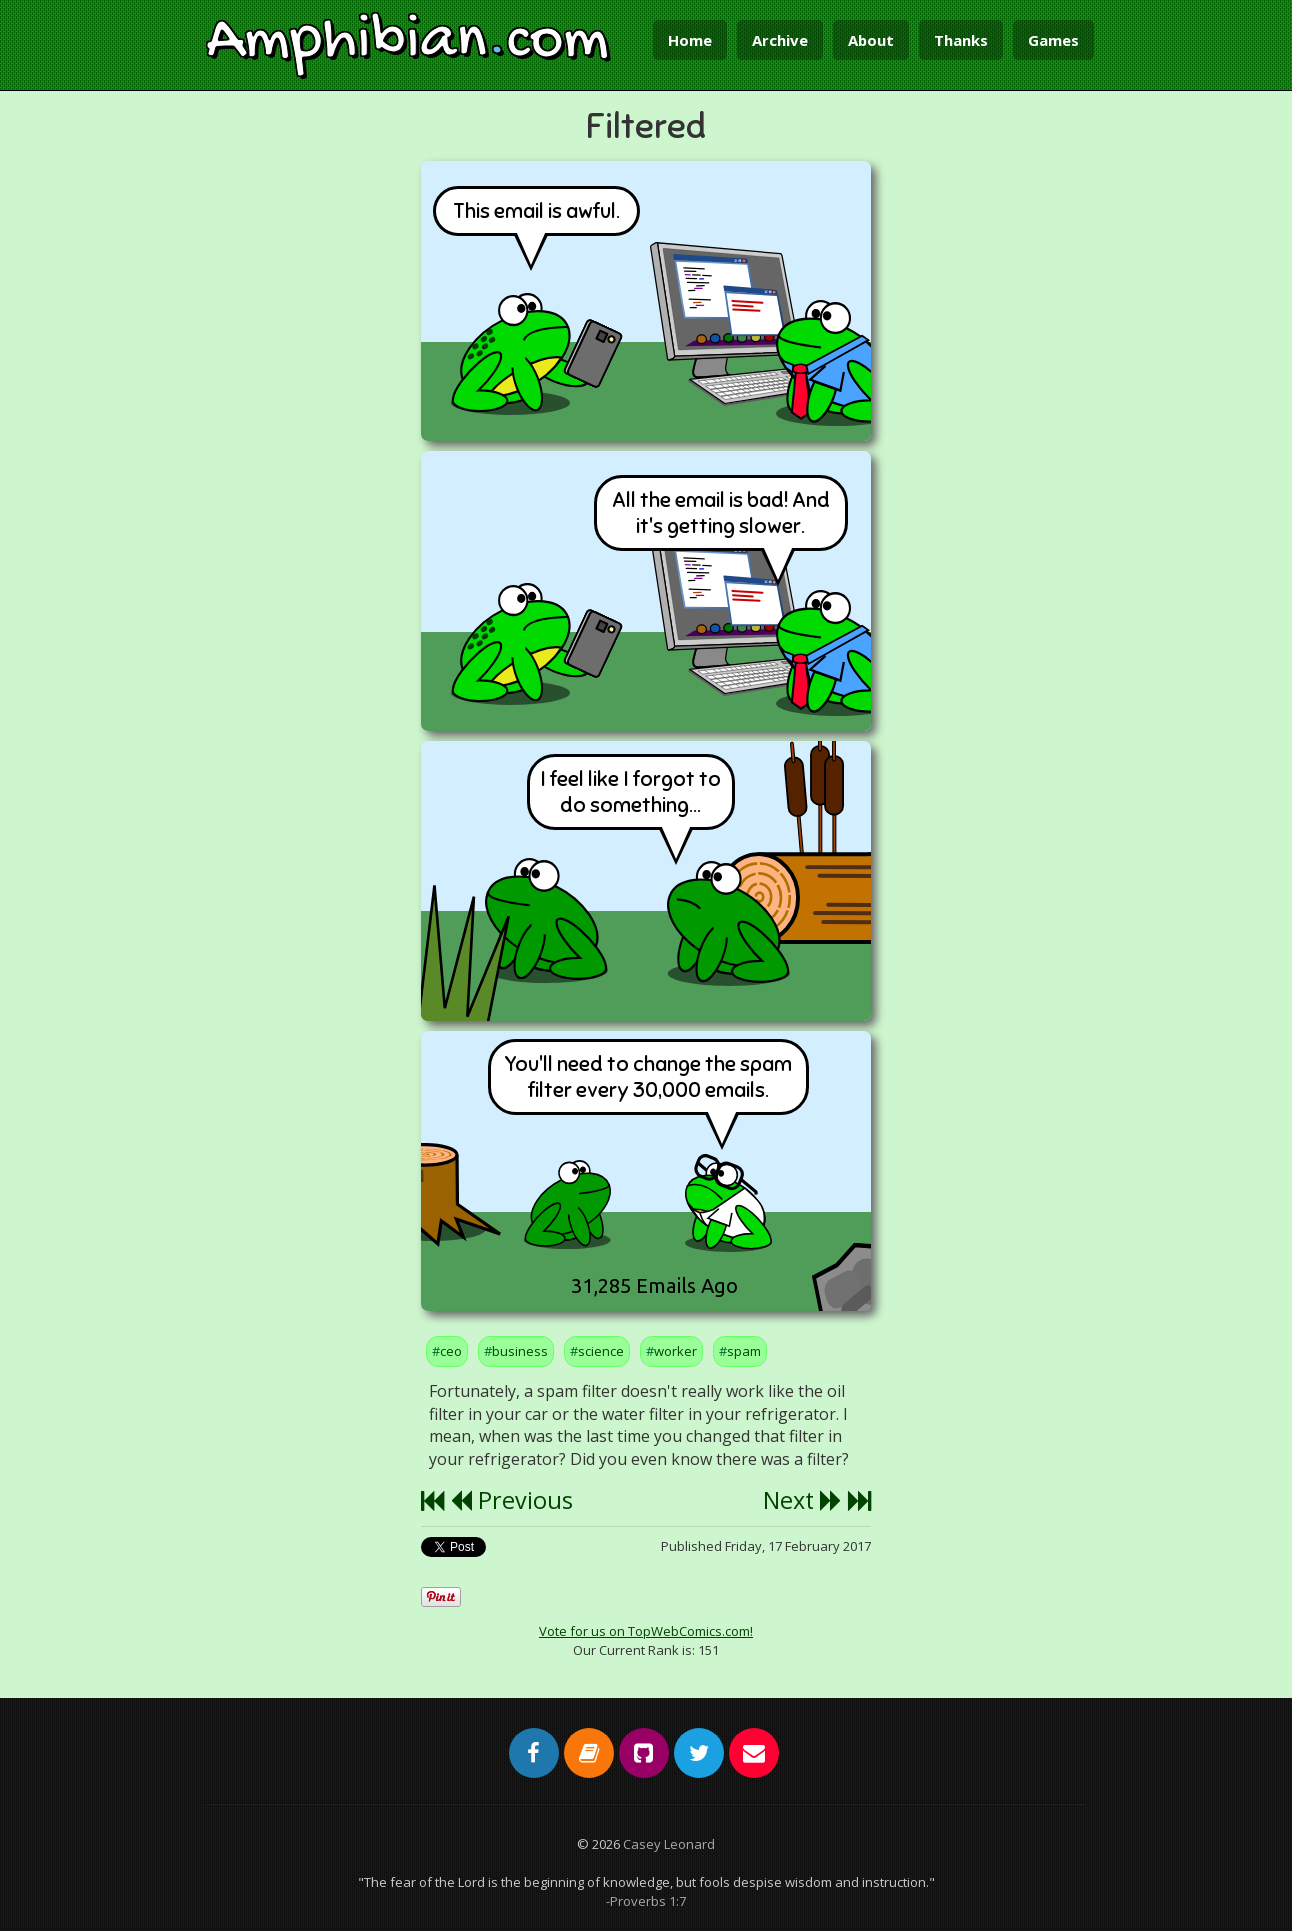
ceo (451, 1351)
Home (690, 40)
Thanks (961, 40)
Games (1053, 40)
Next (802, 1500)
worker (675, 1351)
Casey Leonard (669, 1844)
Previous (511, 1500)
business (520, 1351)
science (601, 1351)
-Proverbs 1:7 (646, 1901)
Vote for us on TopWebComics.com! (646, 1631)
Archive (780, 40)
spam (744, 1351)
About (871, 40)
